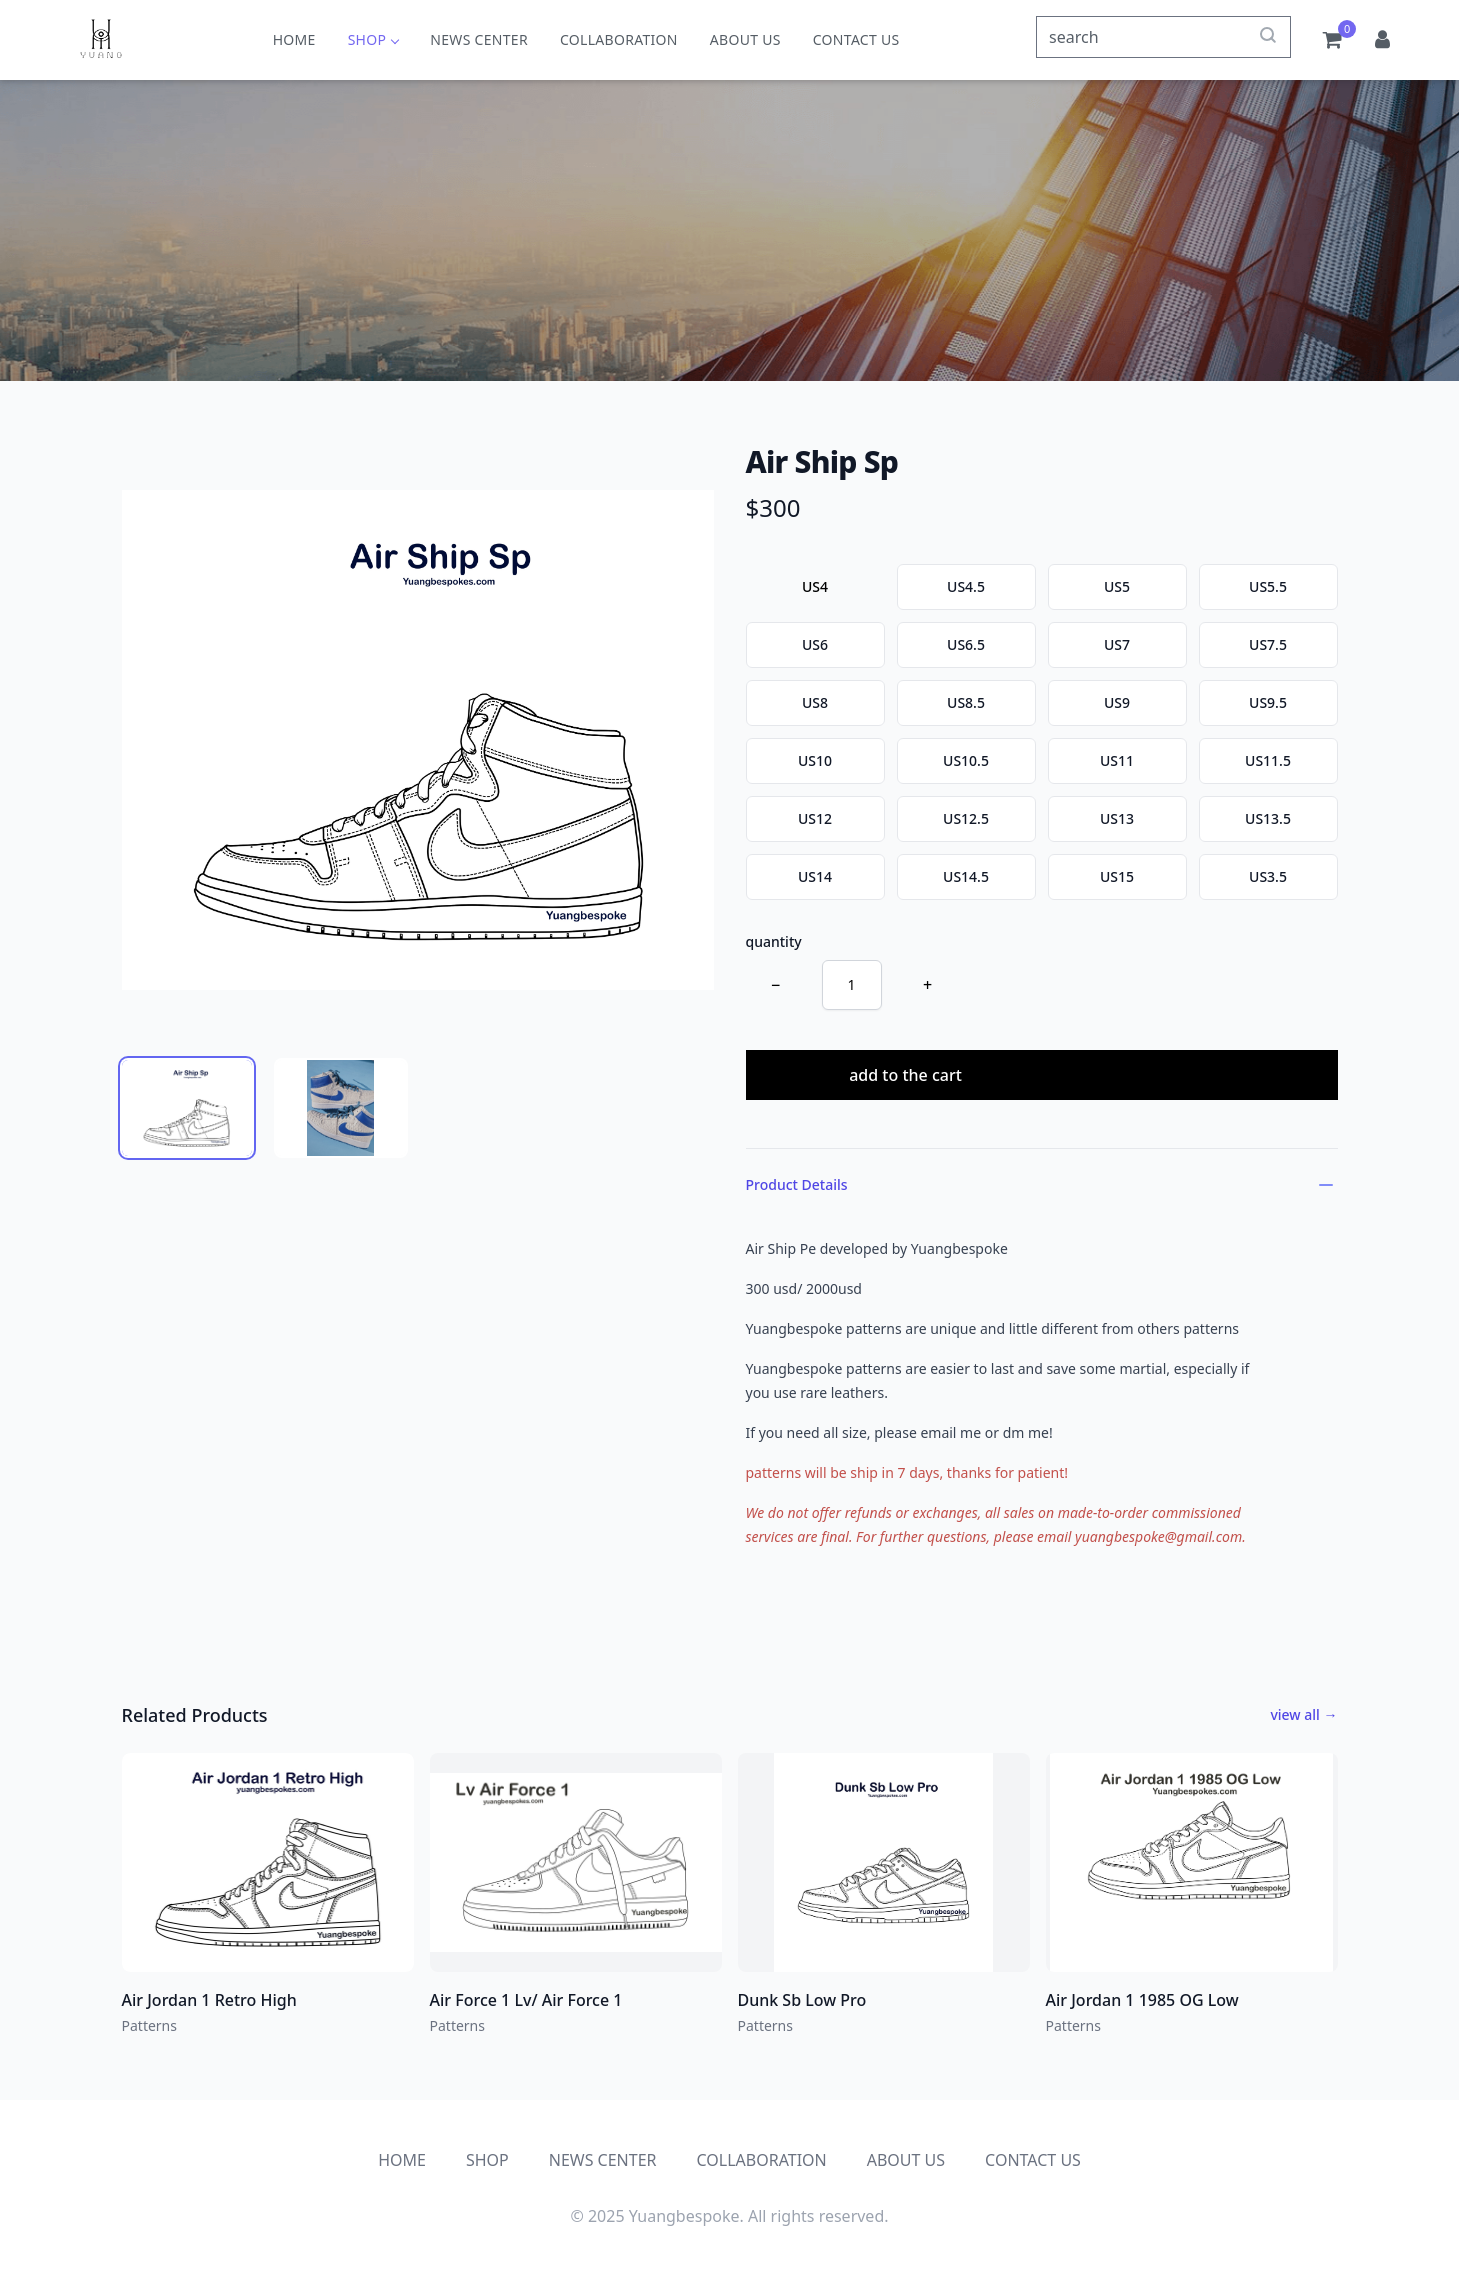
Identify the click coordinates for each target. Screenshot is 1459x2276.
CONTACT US (856, 39)
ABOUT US (745, 39)
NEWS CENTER (479, 39)
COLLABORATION (619, 39)
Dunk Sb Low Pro (802, 2000)
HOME (294, 39)
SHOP (373, 39)
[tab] (187, 1108)
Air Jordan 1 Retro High (209, 2000)
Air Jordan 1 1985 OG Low (1142, 2000)
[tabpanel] (418, 740)
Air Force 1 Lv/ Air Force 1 (526, 2000)
